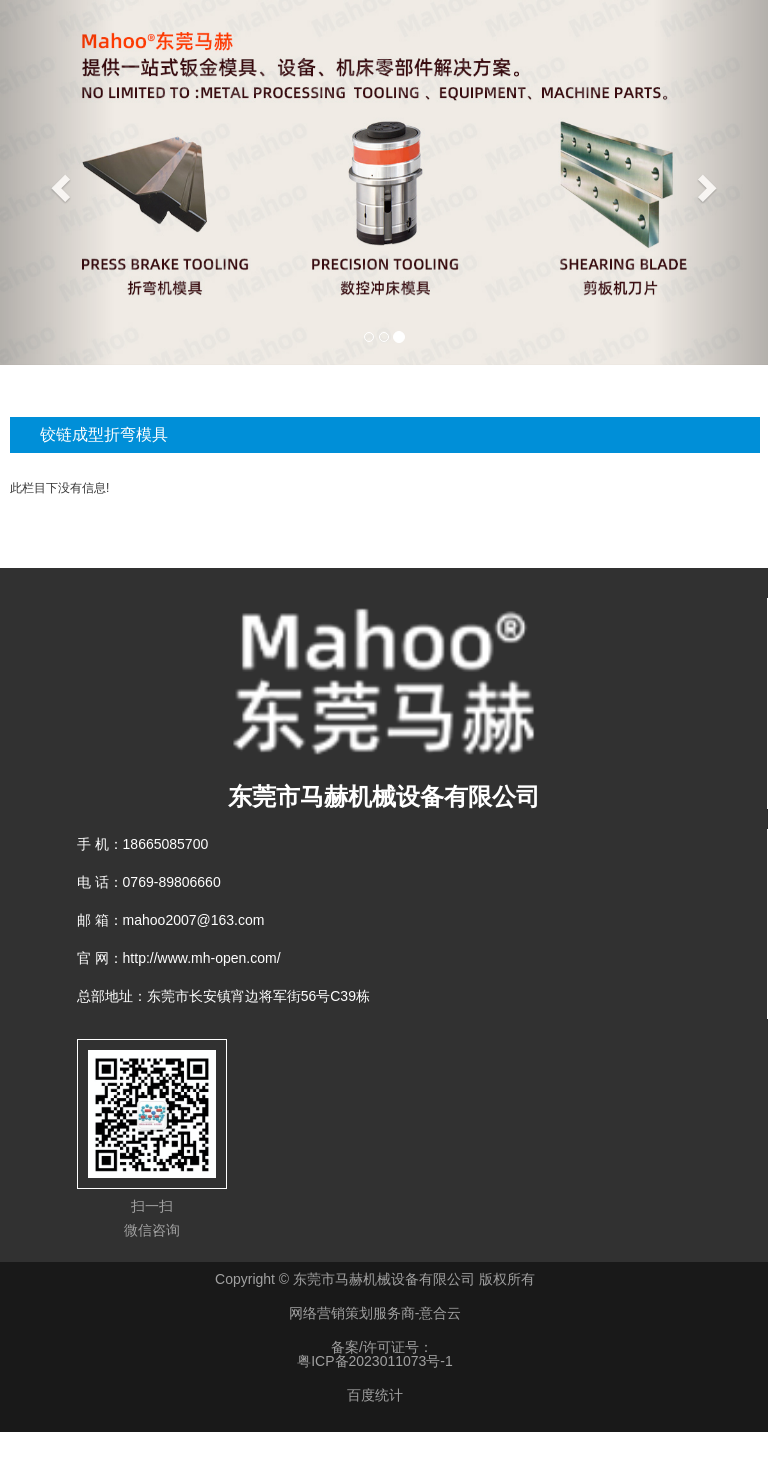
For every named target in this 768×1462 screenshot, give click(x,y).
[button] (57, 182)
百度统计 (375, 1395)
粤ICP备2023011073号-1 (375, 1361)
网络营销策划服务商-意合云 (375, 1313)
